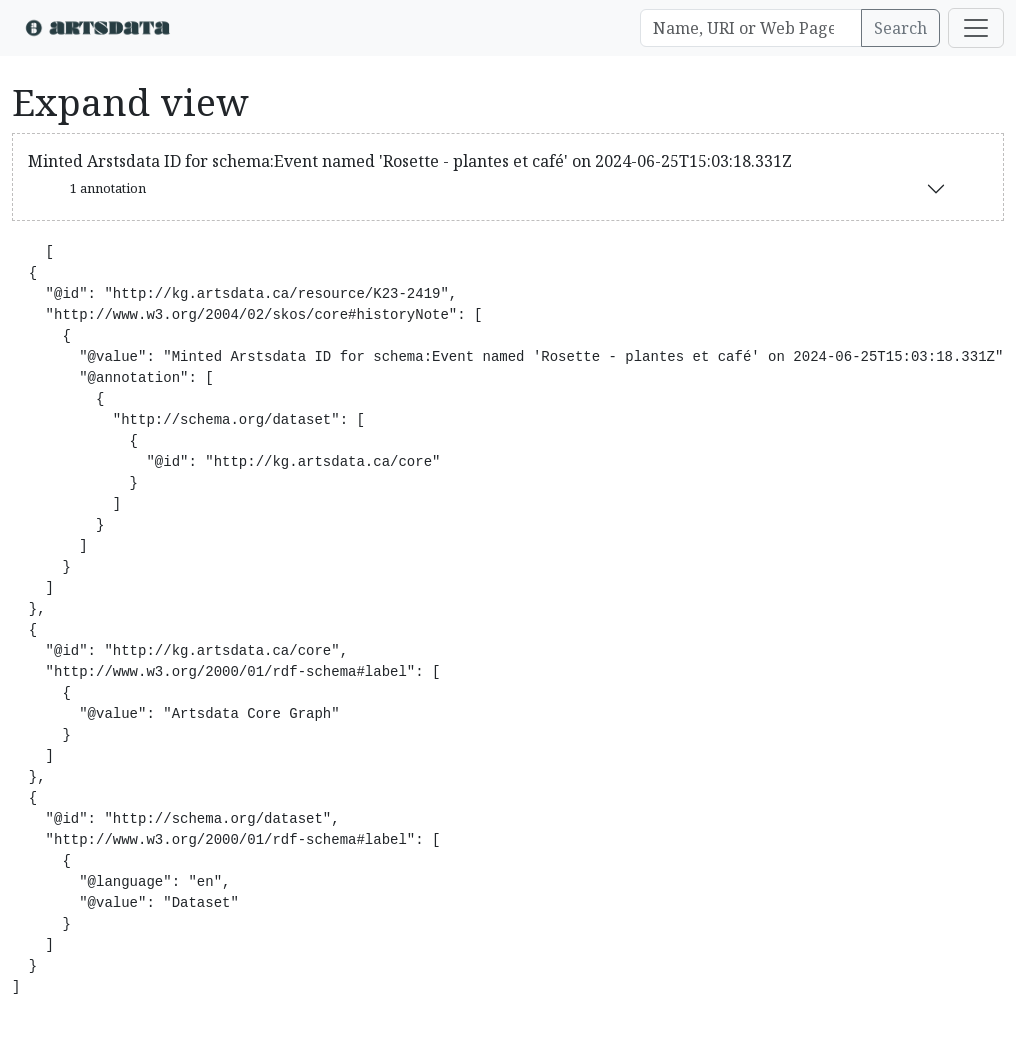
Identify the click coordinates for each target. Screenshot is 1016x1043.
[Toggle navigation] (976, 28)
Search (900, 28)
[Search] (751, 28)
